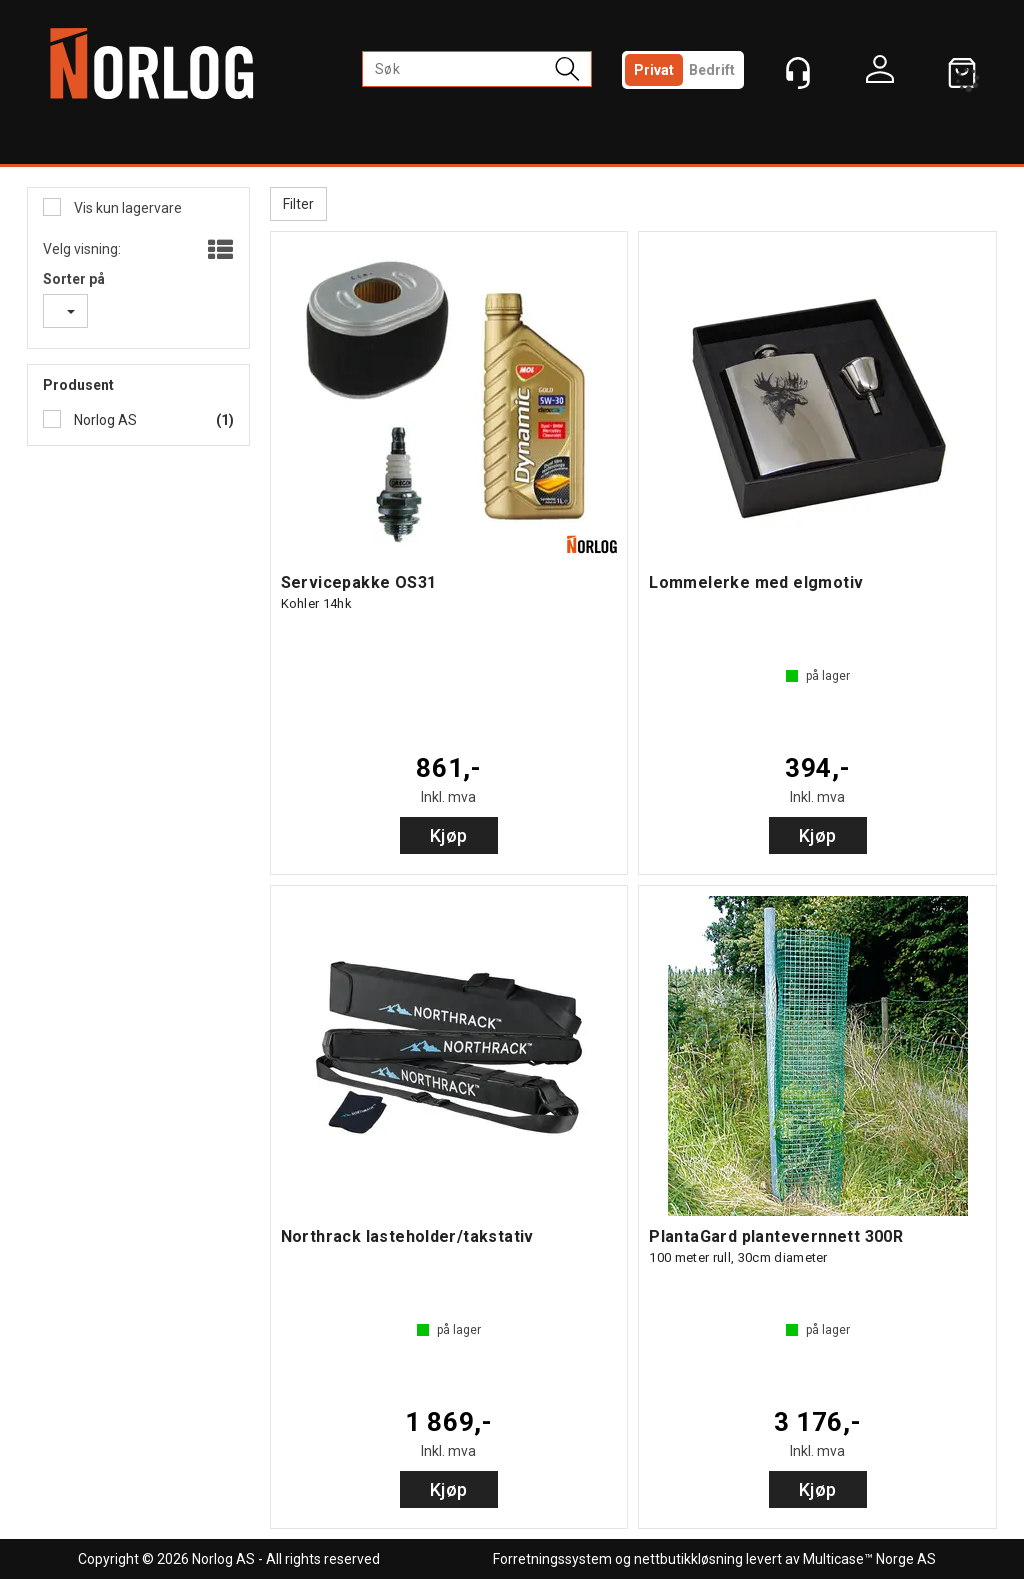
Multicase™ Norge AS (869, 1559)
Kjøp (449, 835)
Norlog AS (104, 420)
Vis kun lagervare (126, 208)
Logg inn (880, 74)
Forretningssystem (552, 1559)
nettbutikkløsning (688, 1559)
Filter (298, 204)
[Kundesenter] (798, 73)
